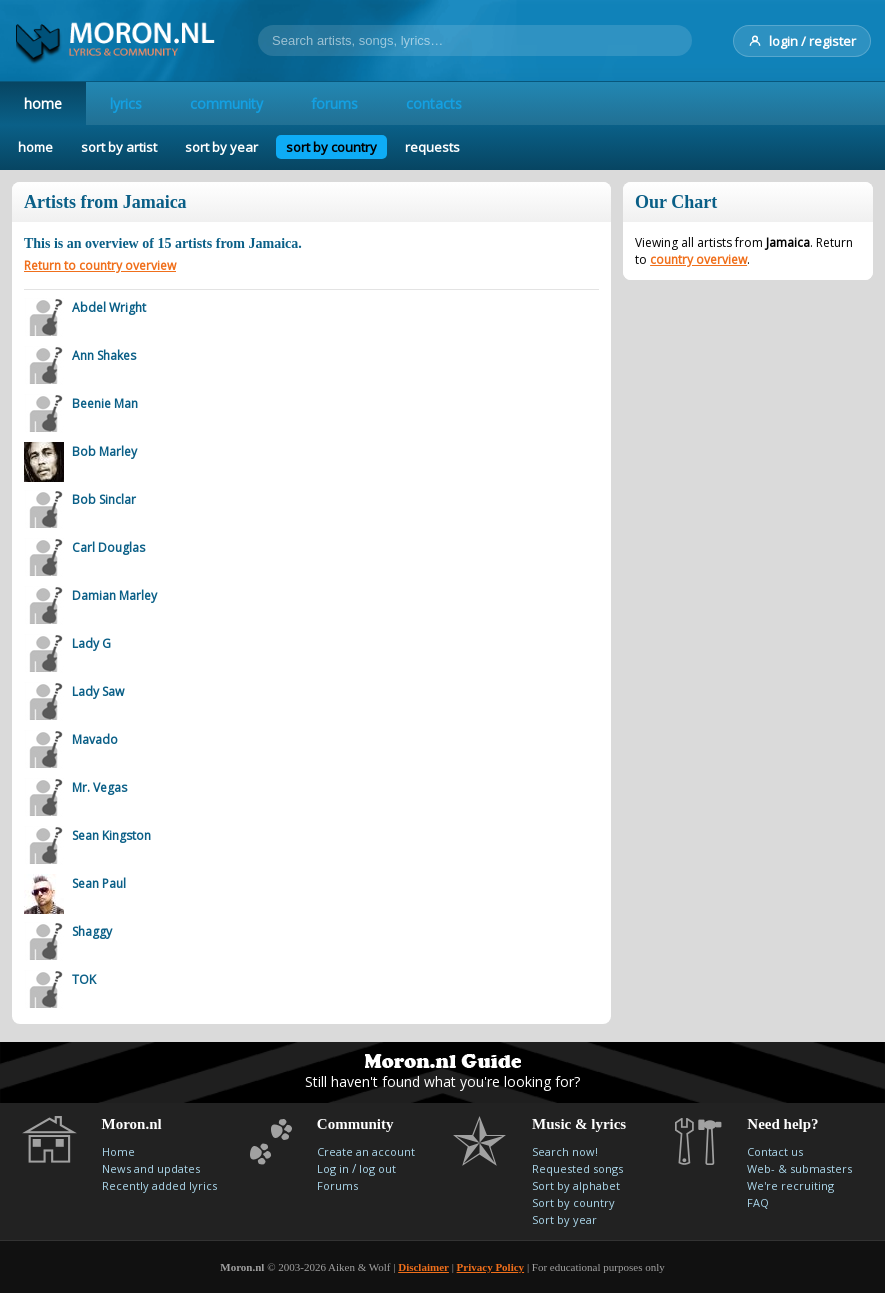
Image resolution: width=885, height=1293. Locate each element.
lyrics (126, 103)
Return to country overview (100, 265)
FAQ (758, 1202)
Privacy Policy (491, 1267)
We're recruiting (790, 1185)
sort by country (331, 147)
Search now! (565, 1151)
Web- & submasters (799, 1168)
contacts (434, 103)
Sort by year (564, 1219)
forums (334, 103)
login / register (802, 41)
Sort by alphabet (576, 1185)
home (43, 103)
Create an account (366, 1151)
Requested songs (577, 1168)
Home (118, 1151)
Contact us (775, 1151)
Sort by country (573, 1202)
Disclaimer (423, 1267)
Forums (337, 1185)
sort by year (221, 147)
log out (377, 1168)
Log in (333, 1168)
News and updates (151, 1168)
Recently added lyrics (159, 1185)
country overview (698, 259)
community (226, 103)
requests (432, 147)
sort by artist (119, 147)
